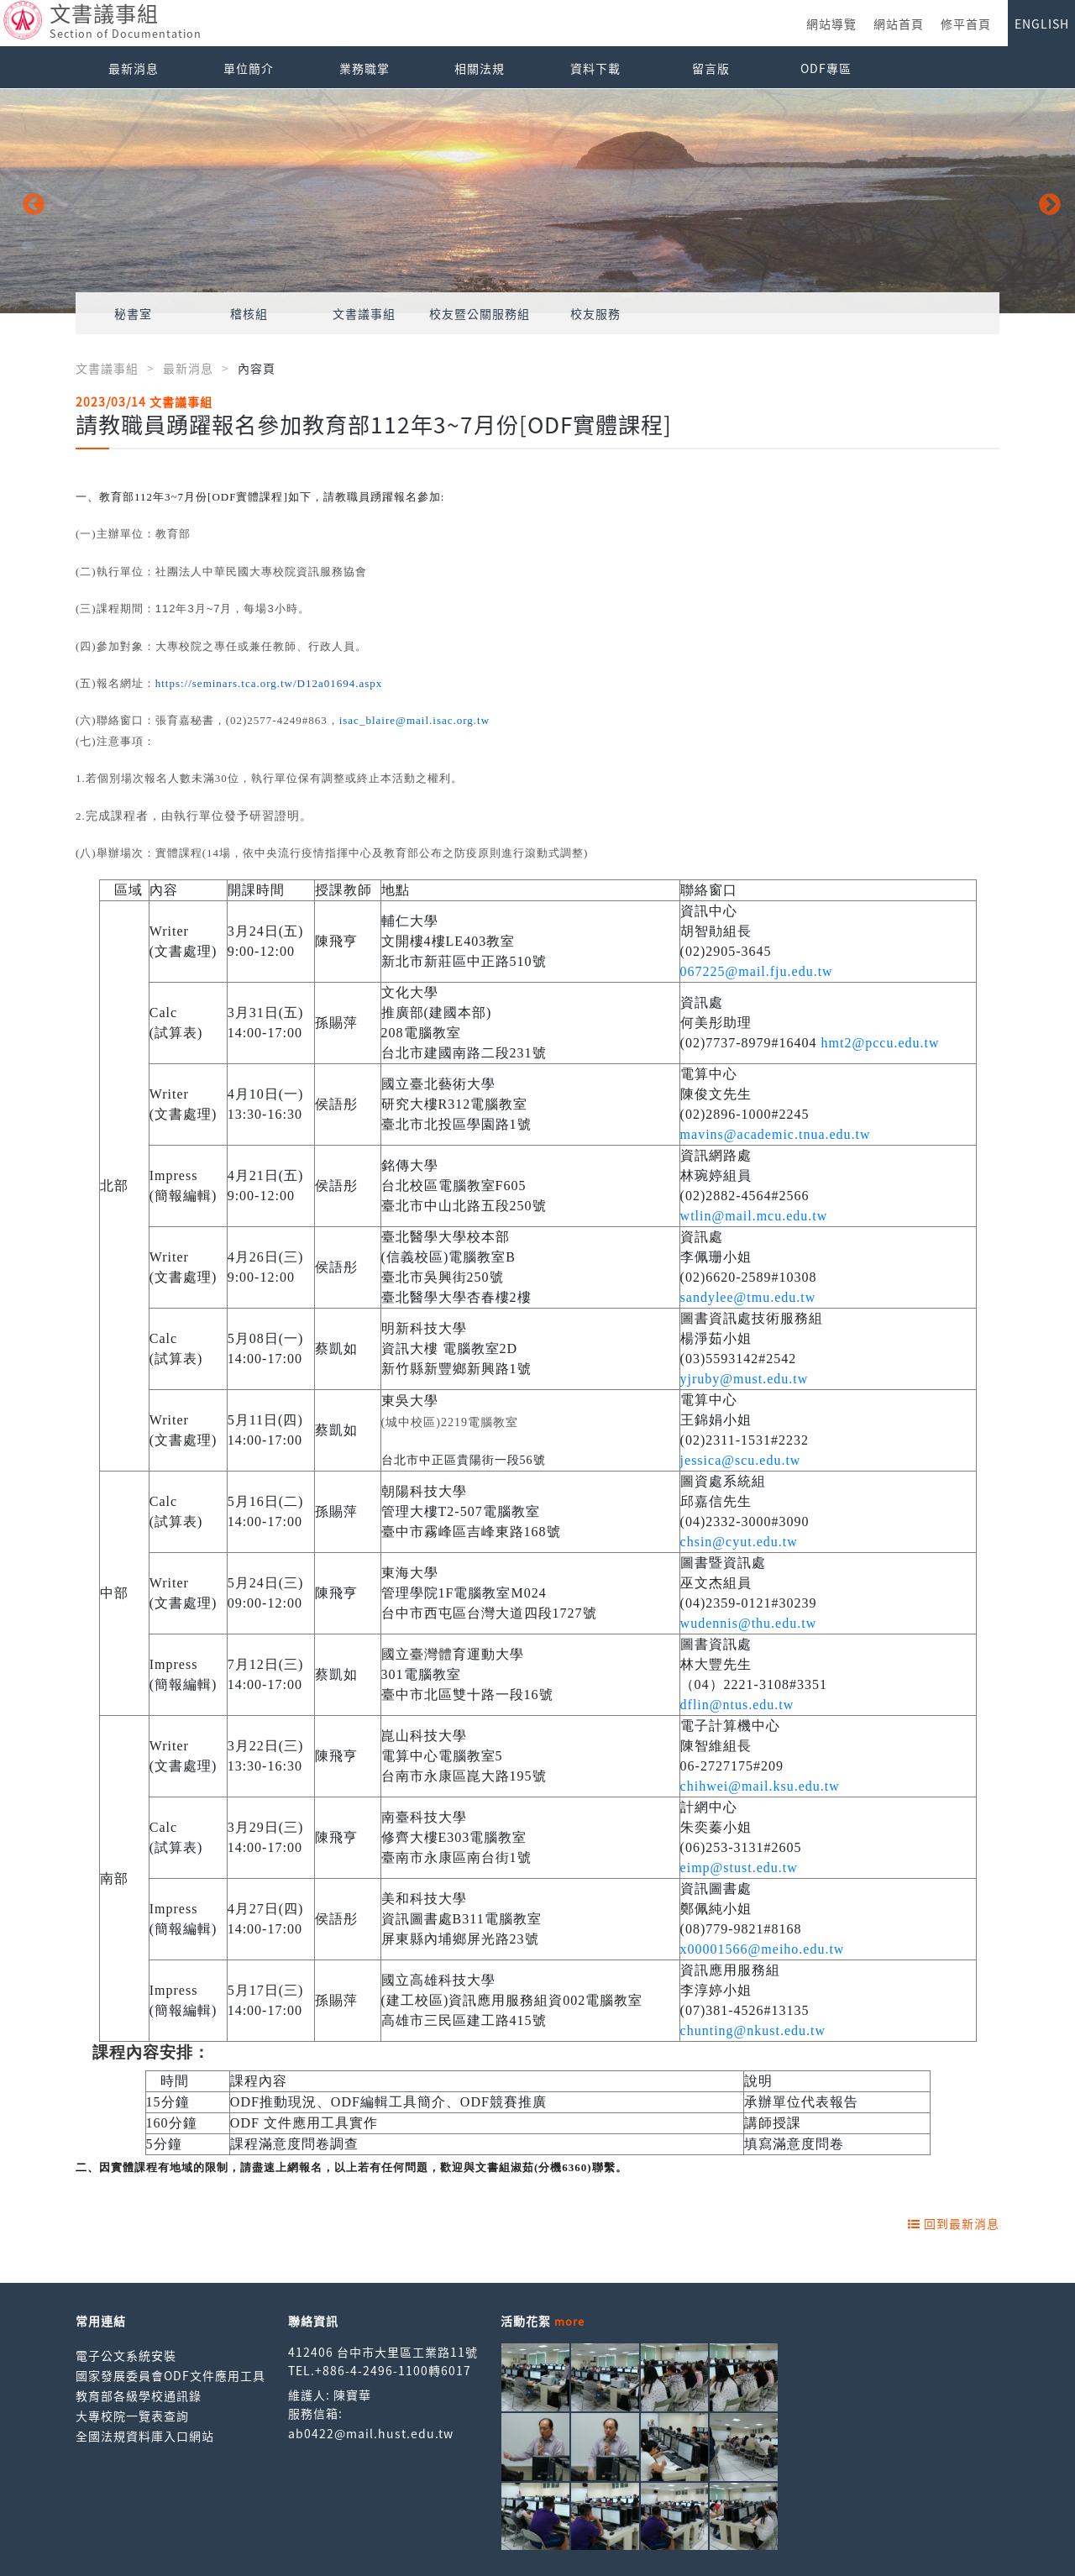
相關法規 (479, 68)
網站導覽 (831, 23)
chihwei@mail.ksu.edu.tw (760, 1786)
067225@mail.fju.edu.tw (756, 971)
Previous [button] (29, 200)
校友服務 (595, 313)
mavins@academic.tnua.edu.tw (775, 1134)
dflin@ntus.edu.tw (737, 1704)
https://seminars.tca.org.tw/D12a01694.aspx (269, 683)
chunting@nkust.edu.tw (753, 2030)
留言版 (711, 68)
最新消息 (133, 68)
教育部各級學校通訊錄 (139, 2395)
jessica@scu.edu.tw (740, 1460)
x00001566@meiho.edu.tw (762, 1949)
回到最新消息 (953, 2223)
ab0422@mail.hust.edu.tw (371, 2433)
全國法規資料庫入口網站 (145, 2435)
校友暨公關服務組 (479, 313)
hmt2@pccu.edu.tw (880, 1043)
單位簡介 (248, 68)
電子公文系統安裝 (126, 2355)
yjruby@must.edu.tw (744, 1379)
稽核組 (249, 313)
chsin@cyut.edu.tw (739, 1542)
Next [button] (1045, 200)
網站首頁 (898, 23)
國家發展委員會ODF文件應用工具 (170, 2375)
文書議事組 (364, 313)
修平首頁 (966, 23)
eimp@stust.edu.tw (739, 1867)
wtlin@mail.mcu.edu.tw (754, 1216)
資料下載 (595, 68)
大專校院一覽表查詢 (132, 2415)
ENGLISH (1042, 23)
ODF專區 (826, 68)
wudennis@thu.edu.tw (748, 1623)
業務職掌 (364, 68)
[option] (537, 201)
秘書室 (133, 313)
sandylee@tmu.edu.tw (748, 1297)
